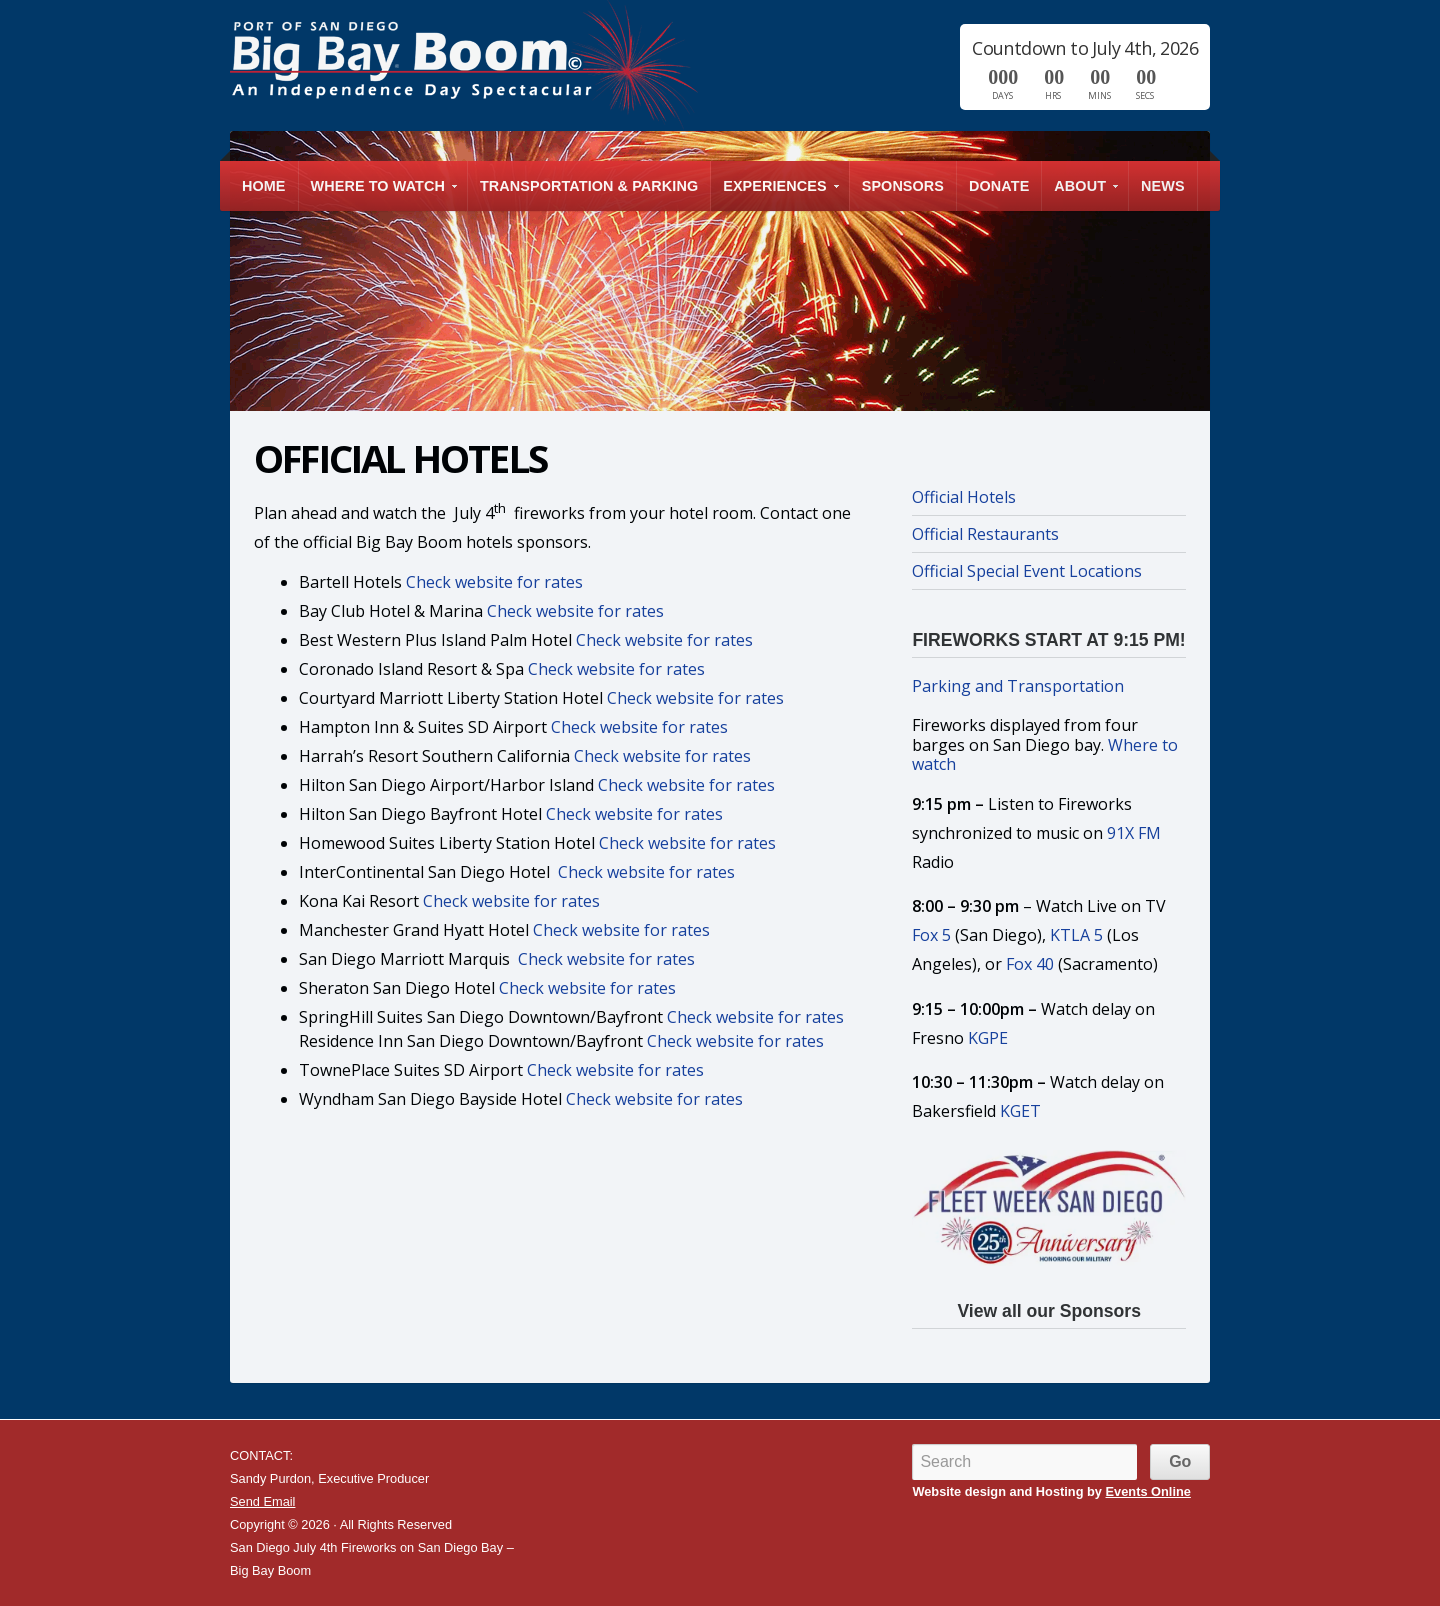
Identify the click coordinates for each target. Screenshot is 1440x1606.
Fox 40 (1030, 964)
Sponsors (903, 186)
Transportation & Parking (589, 186)
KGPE (988, 1038)
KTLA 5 (1076, 935)
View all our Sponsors (1048, 1311)
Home (264, 186)
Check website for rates (494, 582)
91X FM (1134, 833)
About (1081, 194)
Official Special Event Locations (1027, 571)
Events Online (1148, 1491)
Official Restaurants (985, 534)
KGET (1020, 1111)
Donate (999, 186)
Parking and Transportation (1018, 686)
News (1163, 186)
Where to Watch (379, 194)
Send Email (262, 1501)
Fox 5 (931, 935)
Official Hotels (964, 497)
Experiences (775, 194)
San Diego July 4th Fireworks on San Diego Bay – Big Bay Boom (464, 65)
